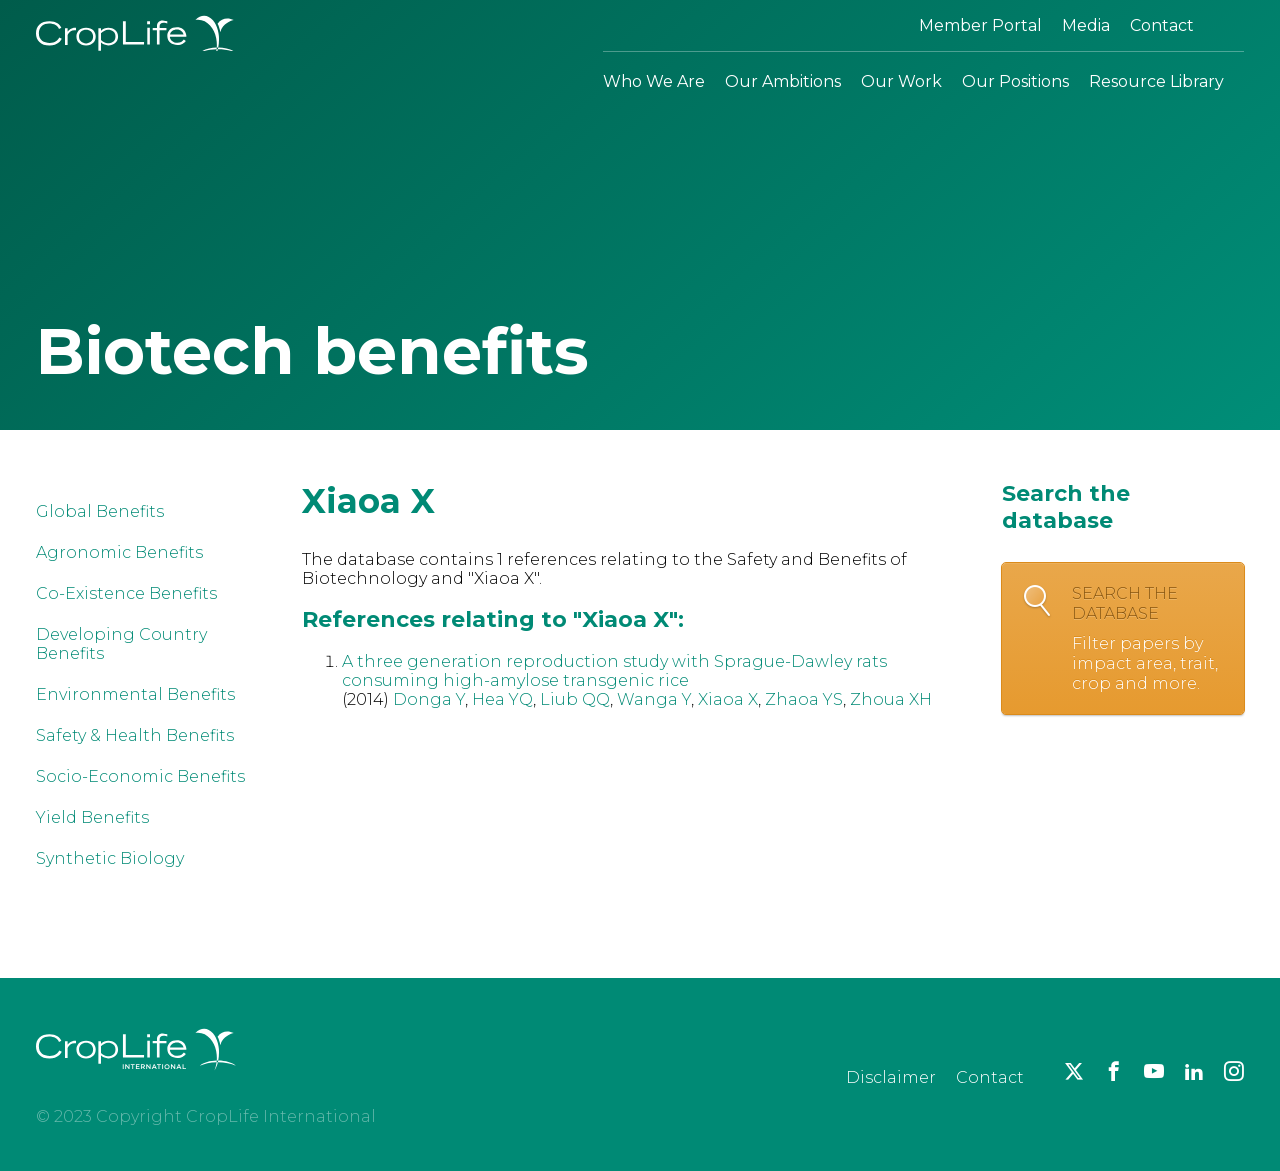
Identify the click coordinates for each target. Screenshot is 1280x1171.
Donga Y (429, 699)
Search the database (1148, 639)
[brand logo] (136, 1081)
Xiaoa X (728, 699)
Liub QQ (575, 699)
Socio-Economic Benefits (140, 776)
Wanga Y (654, 699)
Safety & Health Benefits (135, 735)
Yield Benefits (92, 817)
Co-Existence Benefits (126, 593)
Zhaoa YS (804, 699)
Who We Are (654, 81)
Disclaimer (891, 1077)
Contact (1162, 25)
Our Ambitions (783, 81)
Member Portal (980, 25)
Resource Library (1156, 81)
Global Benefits (100, 511)
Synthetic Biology (110, 858)
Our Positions (1015, 81)
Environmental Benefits (135, 694)
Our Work (901, 81)
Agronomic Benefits (119, 552)
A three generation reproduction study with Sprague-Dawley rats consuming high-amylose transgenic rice (614, 671)
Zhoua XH (891, 699)
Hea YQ (502, 699)
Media (1086, 25)
